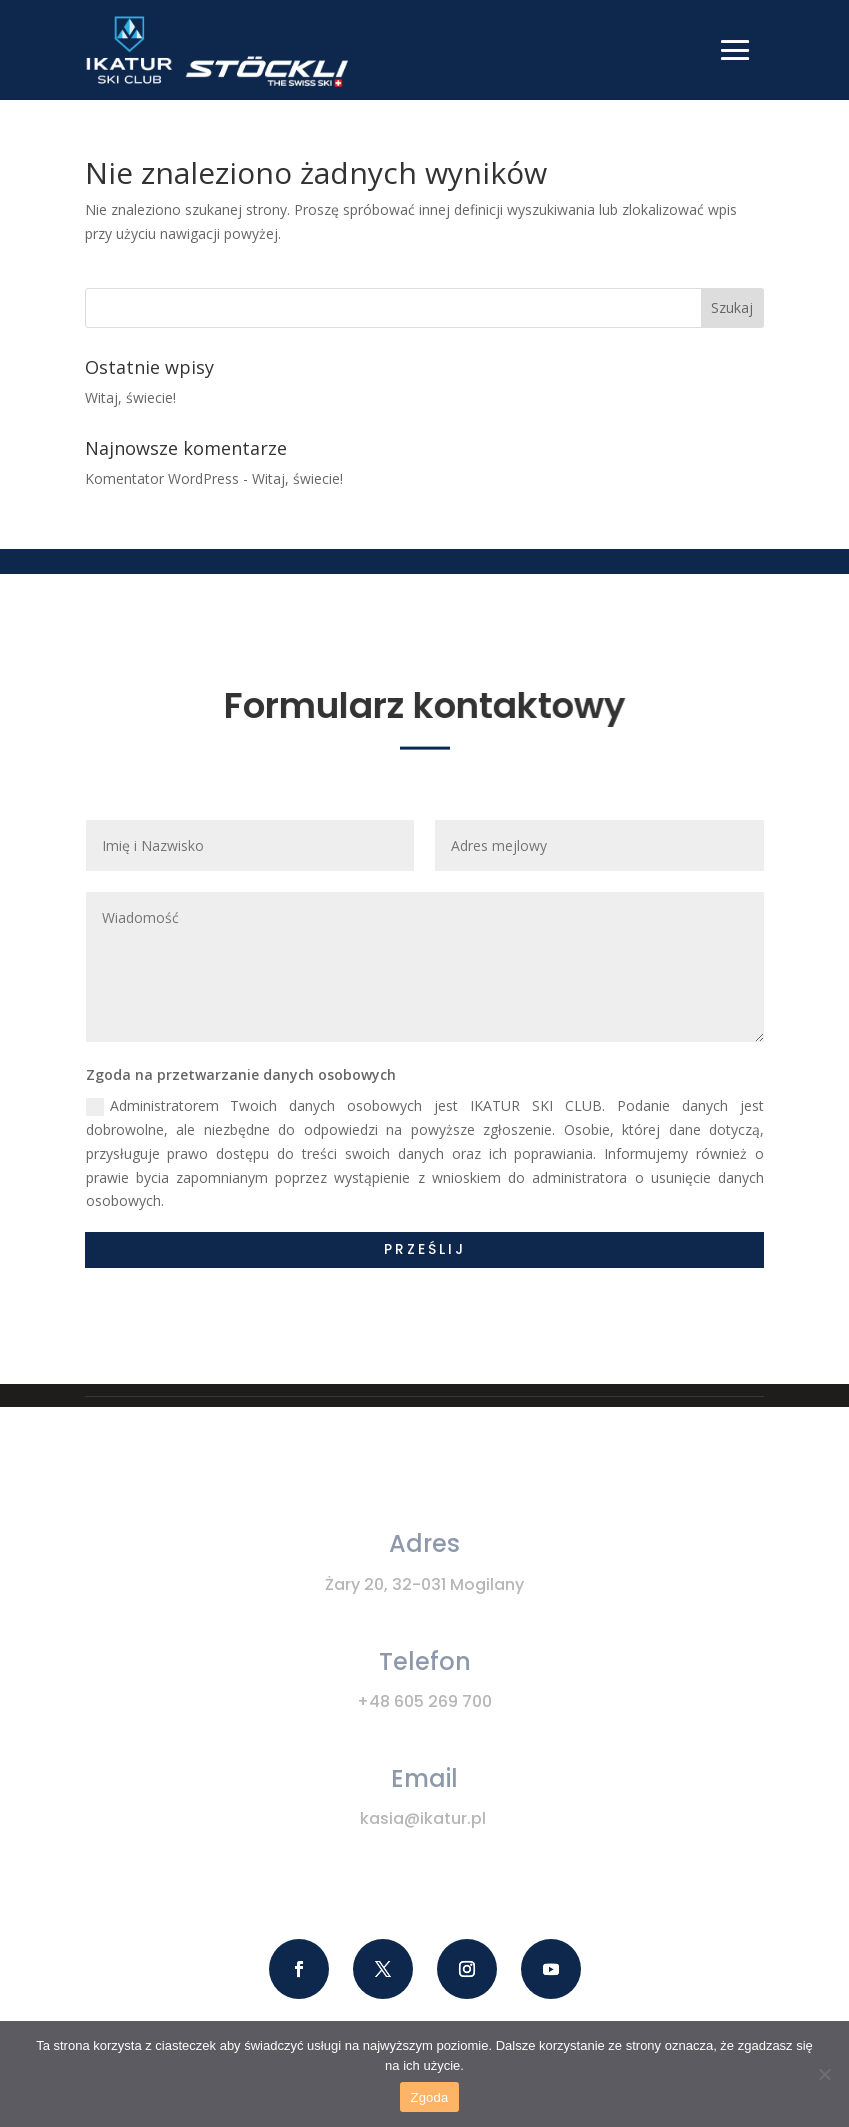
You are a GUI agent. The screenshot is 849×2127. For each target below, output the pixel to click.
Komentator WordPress (162, 478)
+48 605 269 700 (424, 1701)
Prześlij (425, 1249)
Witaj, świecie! (130, 397)
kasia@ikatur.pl (423, 1818)
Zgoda (429, 2097)
